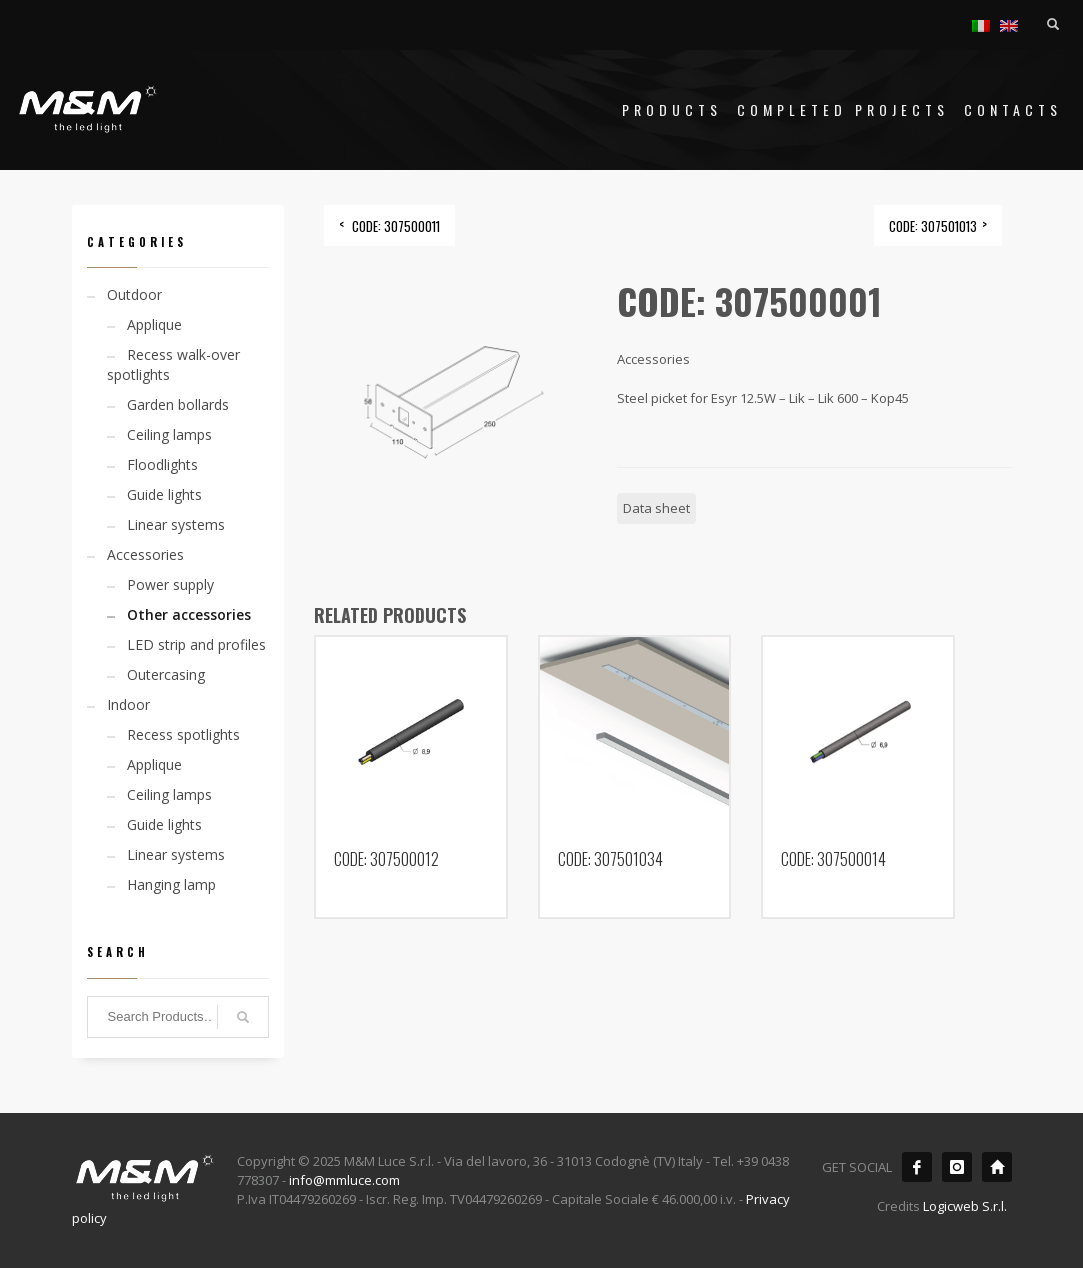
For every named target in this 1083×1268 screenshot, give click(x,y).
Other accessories (189, 614)
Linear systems (176, 524)
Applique (154, 324)
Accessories (145, 554)
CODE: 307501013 (933, 226)
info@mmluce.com (344, 1180)
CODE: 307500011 (396, 226)
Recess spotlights (183, 734)
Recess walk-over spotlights (173, 364)
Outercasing (166, 674)
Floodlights (162, 464)
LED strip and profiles (196, 644)
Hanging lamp (171, 884)
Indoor (128, 704)
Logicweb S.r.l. (965, 1206)
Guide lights (164, 494)
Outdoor (134, 294)
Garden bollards (178, 404)
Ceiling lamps (169, 434)
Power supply (170, 584)
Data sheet (656, 508)
